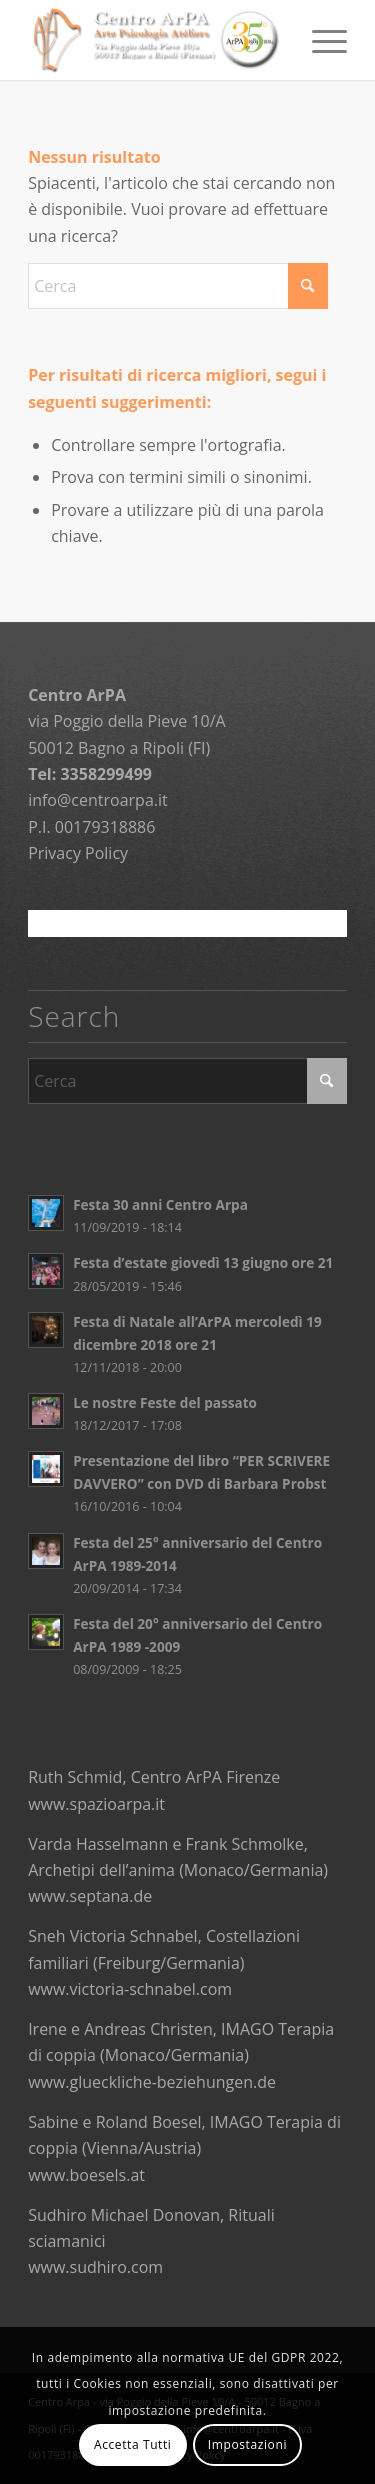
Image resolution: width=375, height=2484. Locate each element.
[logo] (155, 40)
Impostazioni (247, 2444)
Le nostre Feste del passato (165, 1402)
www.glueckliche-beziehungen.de (152, 2082)
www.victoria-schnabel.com (130, 1989)
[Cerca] (178, 286)
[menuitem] (319, 40)
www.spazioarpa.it (96, 1804)
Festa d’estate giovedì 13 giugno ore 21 (203, 1262)
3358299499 (105, 774)
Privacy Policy (78, 853)
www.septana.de (90, 1896)
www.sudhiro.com (95, 2267)
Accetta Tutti (133, 2444)
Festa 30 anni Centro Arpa (160, 1204)
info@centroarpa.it (98, 800)
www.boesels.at (86, 2175)
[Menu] (319, 40)
